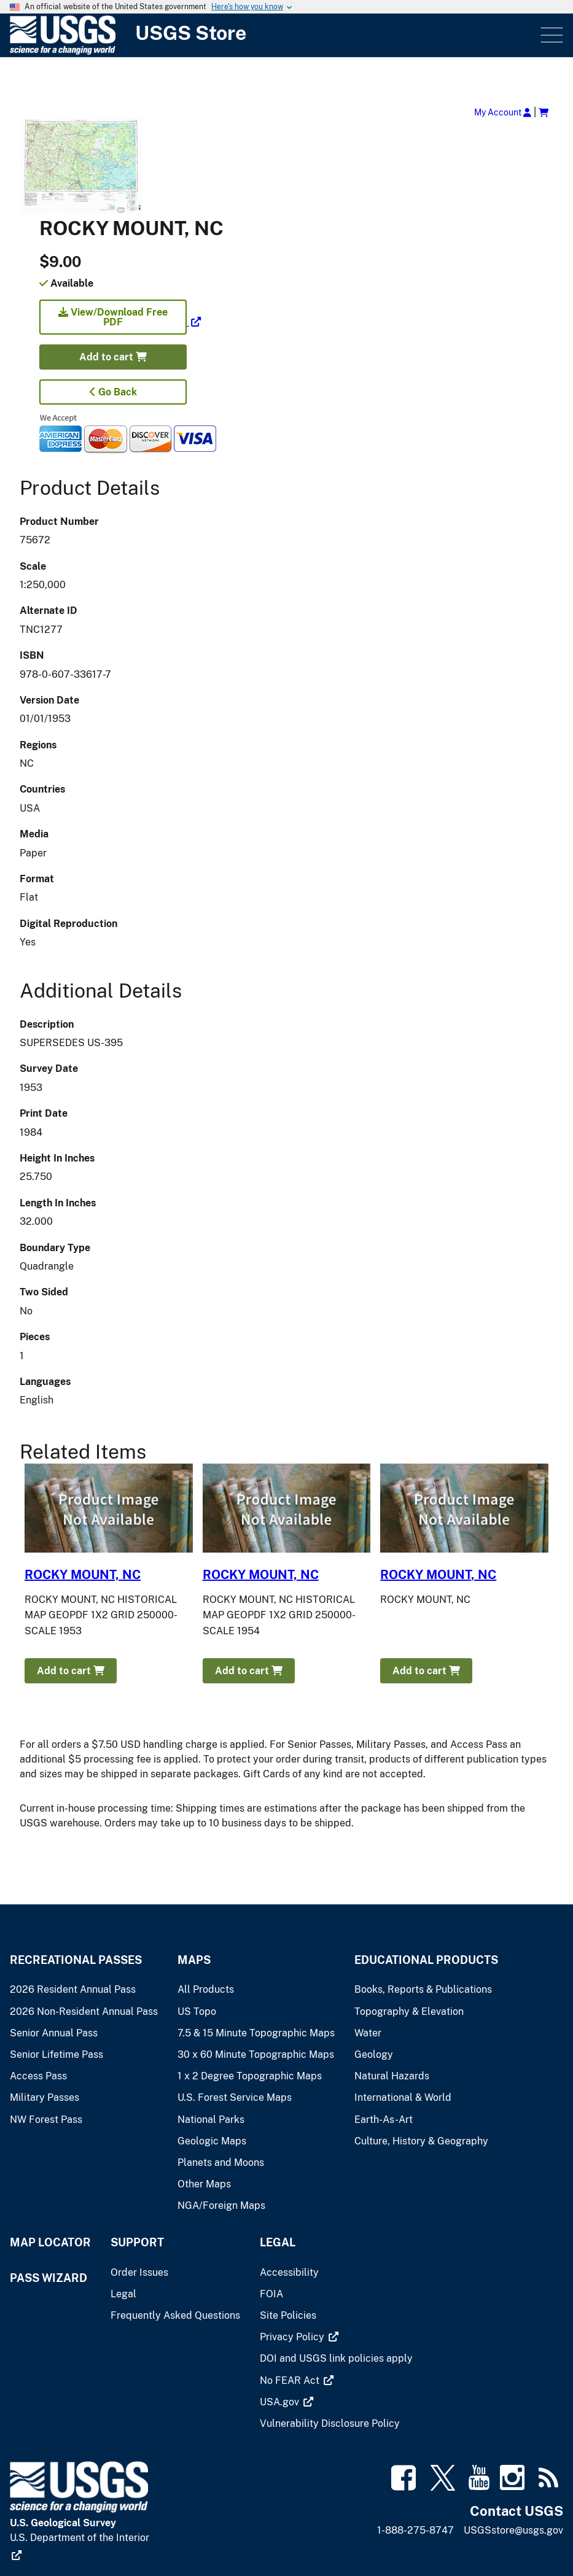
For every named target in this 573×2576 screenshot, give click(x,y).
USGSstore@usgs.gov (513, 2530)
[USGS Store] (142, 35)
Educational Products (426, 1959)
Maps (194, 1959)
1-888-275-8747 (415, 2530)
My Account (502, 112)
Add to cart (113, 357)
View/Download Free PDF (113, 317)
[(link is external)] (120, 322)
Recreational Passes (76, 1959)
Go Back (113, 392)
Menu (550, 35)
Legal (277, 2242)
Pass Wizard (48, 2277)
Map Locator (50, 2242)
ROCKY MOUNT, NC (83, 1574)
